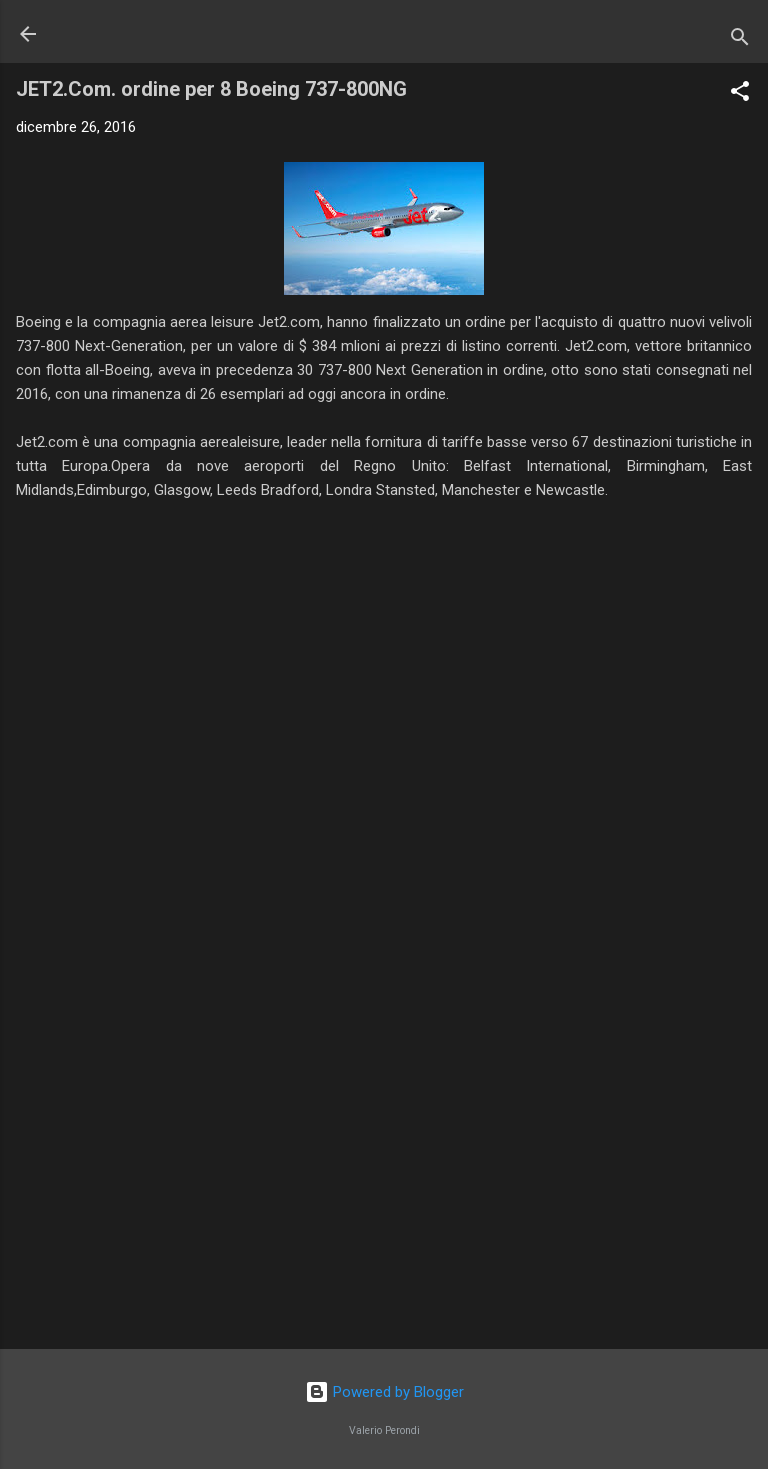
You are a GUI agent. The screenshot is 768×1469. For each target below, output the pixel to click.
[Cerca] (740, 40)
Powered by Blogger (384, 1392)
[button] (740, 94)
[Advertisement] (384, 1177)
